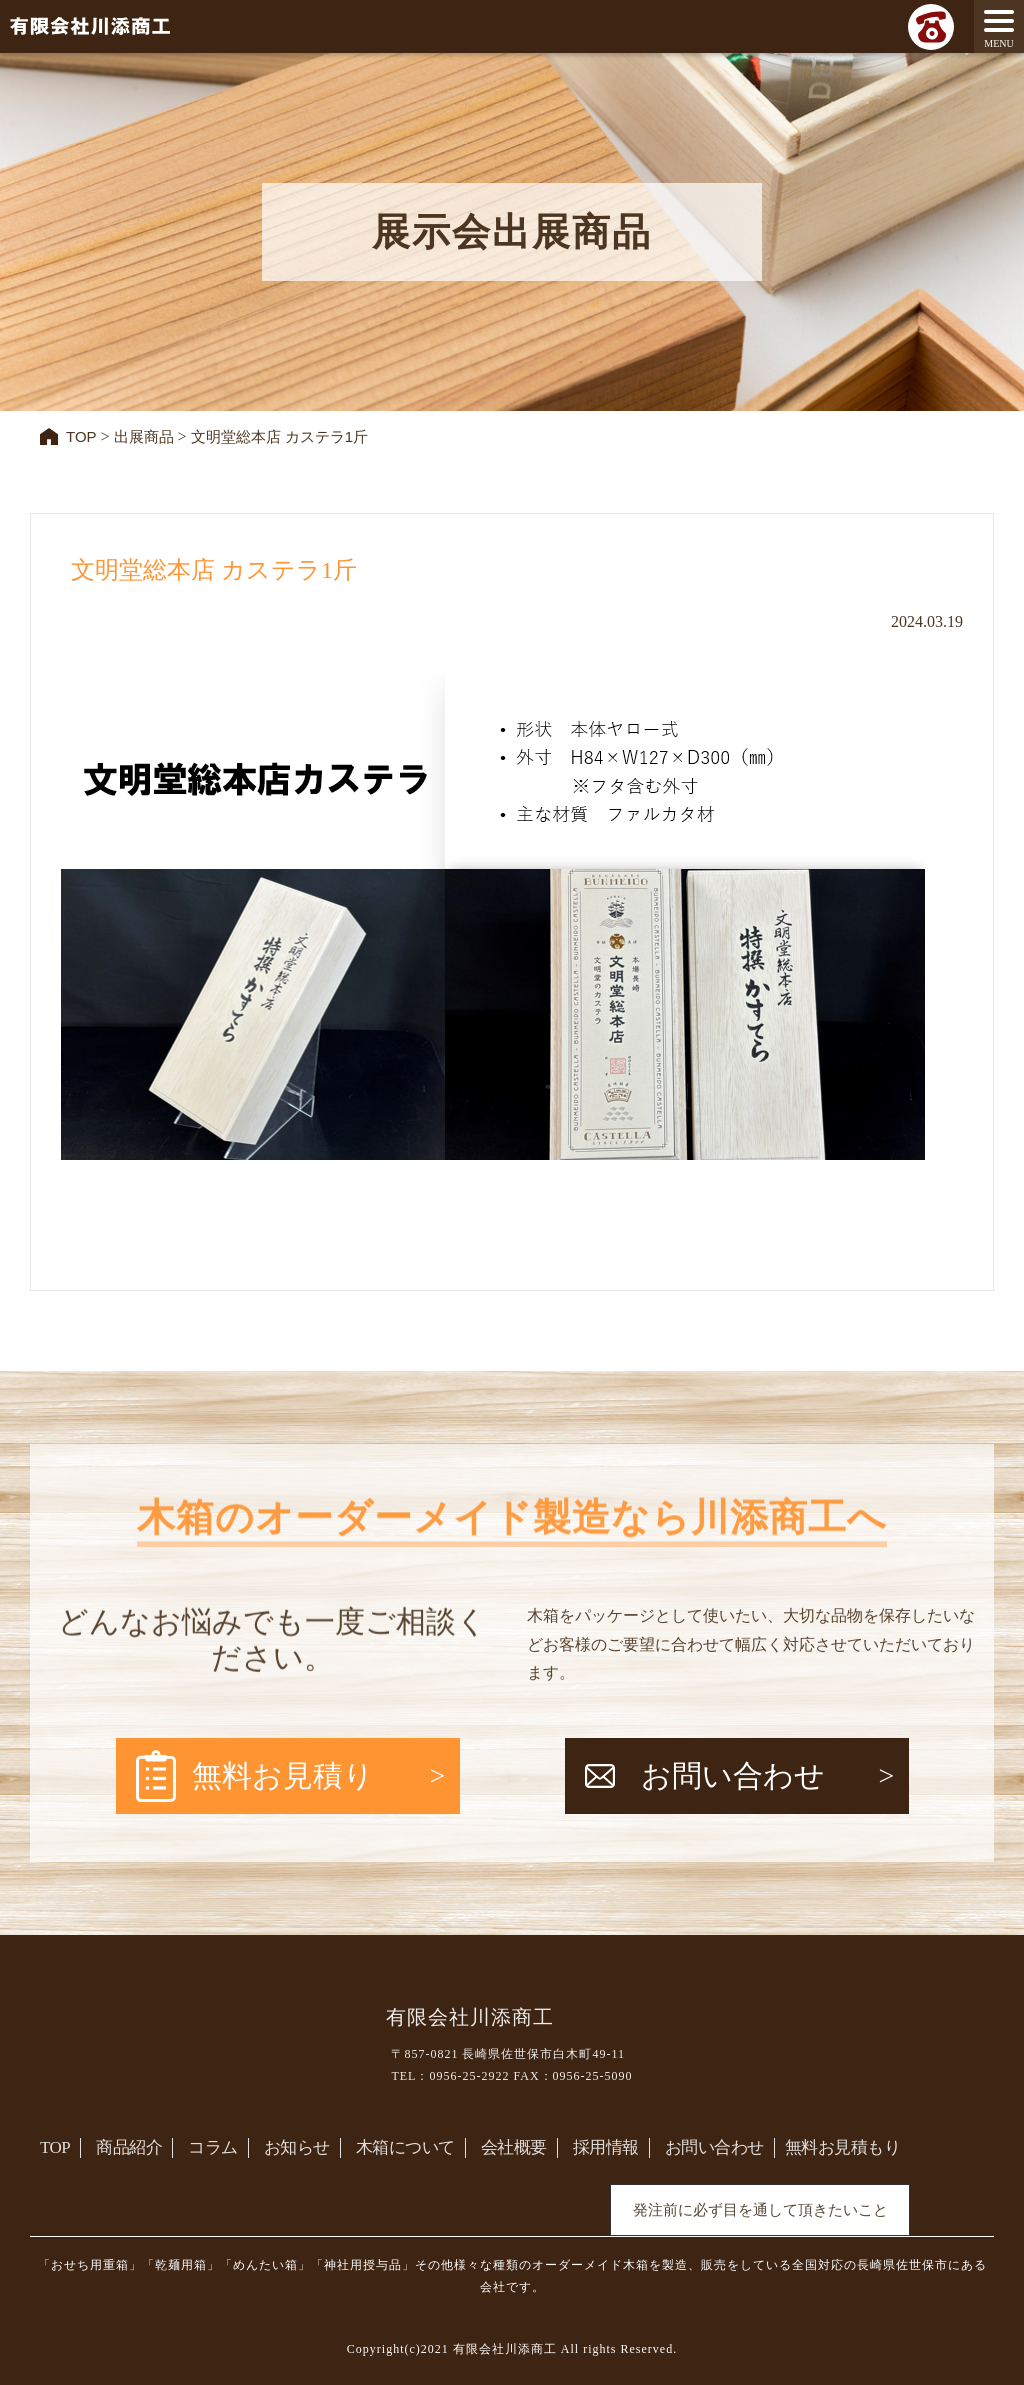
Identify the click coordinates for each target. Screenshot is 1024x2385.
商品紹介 (129, 2148)
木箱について (405, 2148)
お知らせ (297, 2148)
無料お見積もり (843, 2148)
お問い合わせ (733, 1775)
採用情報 (606, 2148)
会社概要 (514, 2148)
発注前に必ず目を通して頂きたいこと (760, 2211)
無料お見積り (283, 1775)
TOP (55, 2148)
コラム (213, 2148)
